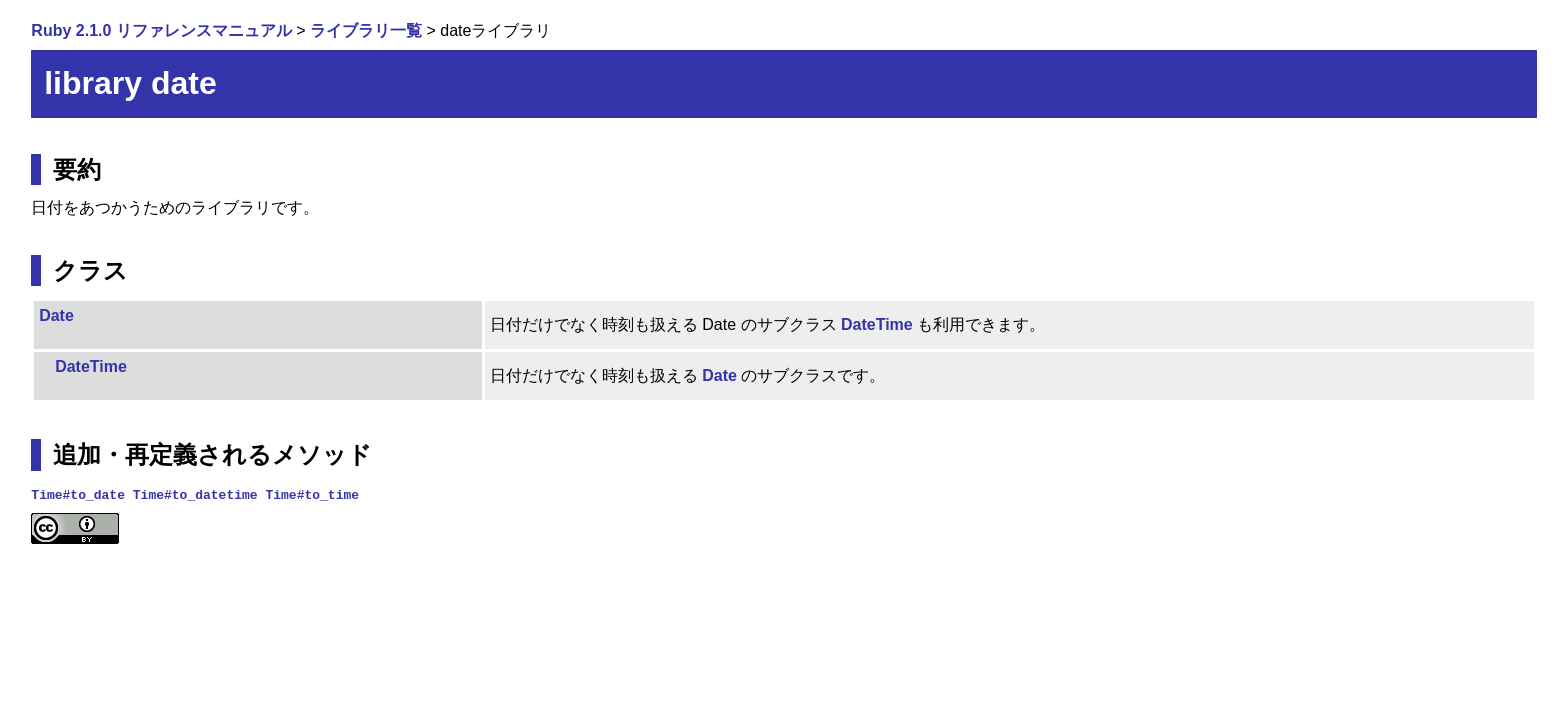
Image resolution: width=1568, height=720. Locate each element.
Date (56, 315)
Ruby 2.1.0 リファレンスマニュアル (161, 30)
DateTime (877, 324)
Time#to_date (78, 494)
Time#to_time (312, 494)
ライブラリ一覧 (366, 30)
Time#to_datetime (195, 494)
